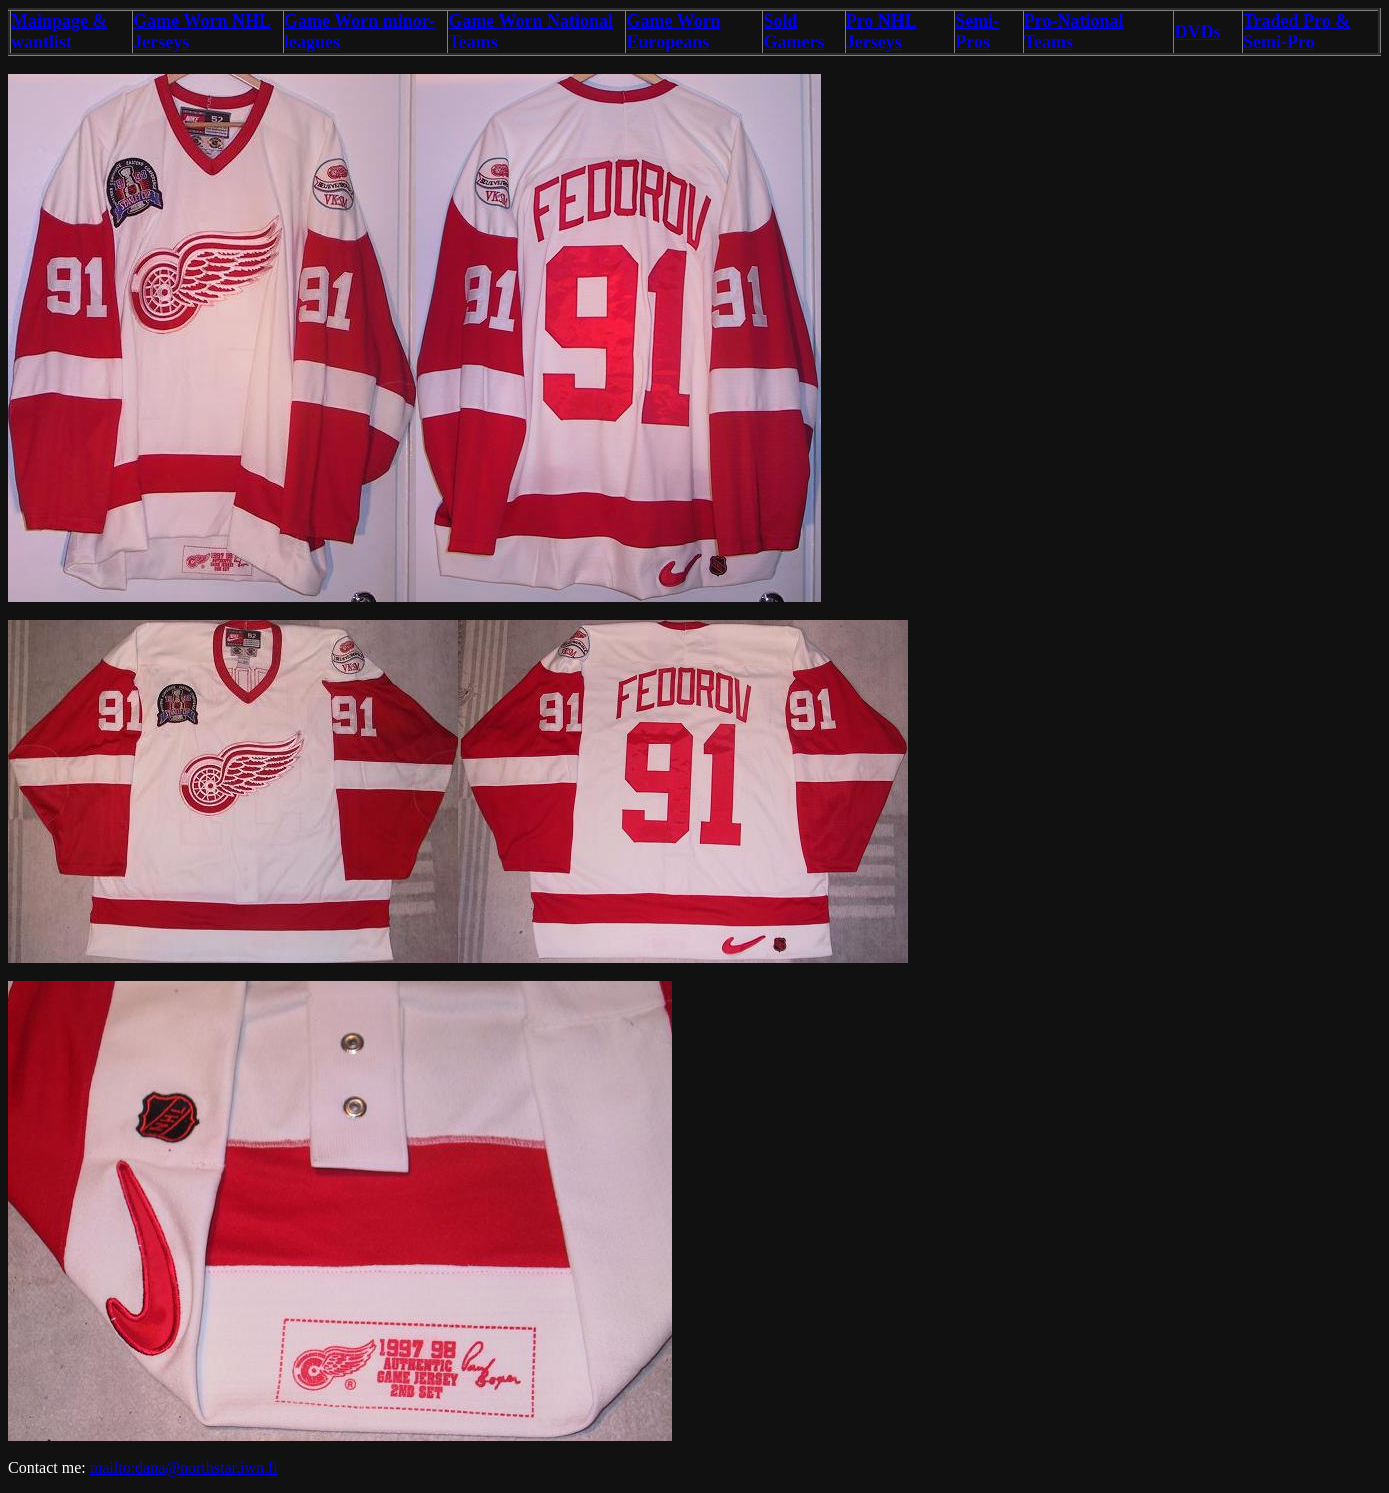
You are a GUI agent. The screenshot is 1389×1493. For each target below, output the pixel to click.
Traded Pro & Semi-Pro (1296, 31)
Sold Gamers (793, 31)
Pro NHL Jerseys (881, 31)
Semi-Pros (977, 31)
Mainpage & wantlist (59, 31)
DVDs (1197, 32)
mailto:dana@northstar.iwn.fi (184, 1467)
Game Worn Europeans (673, 31)
